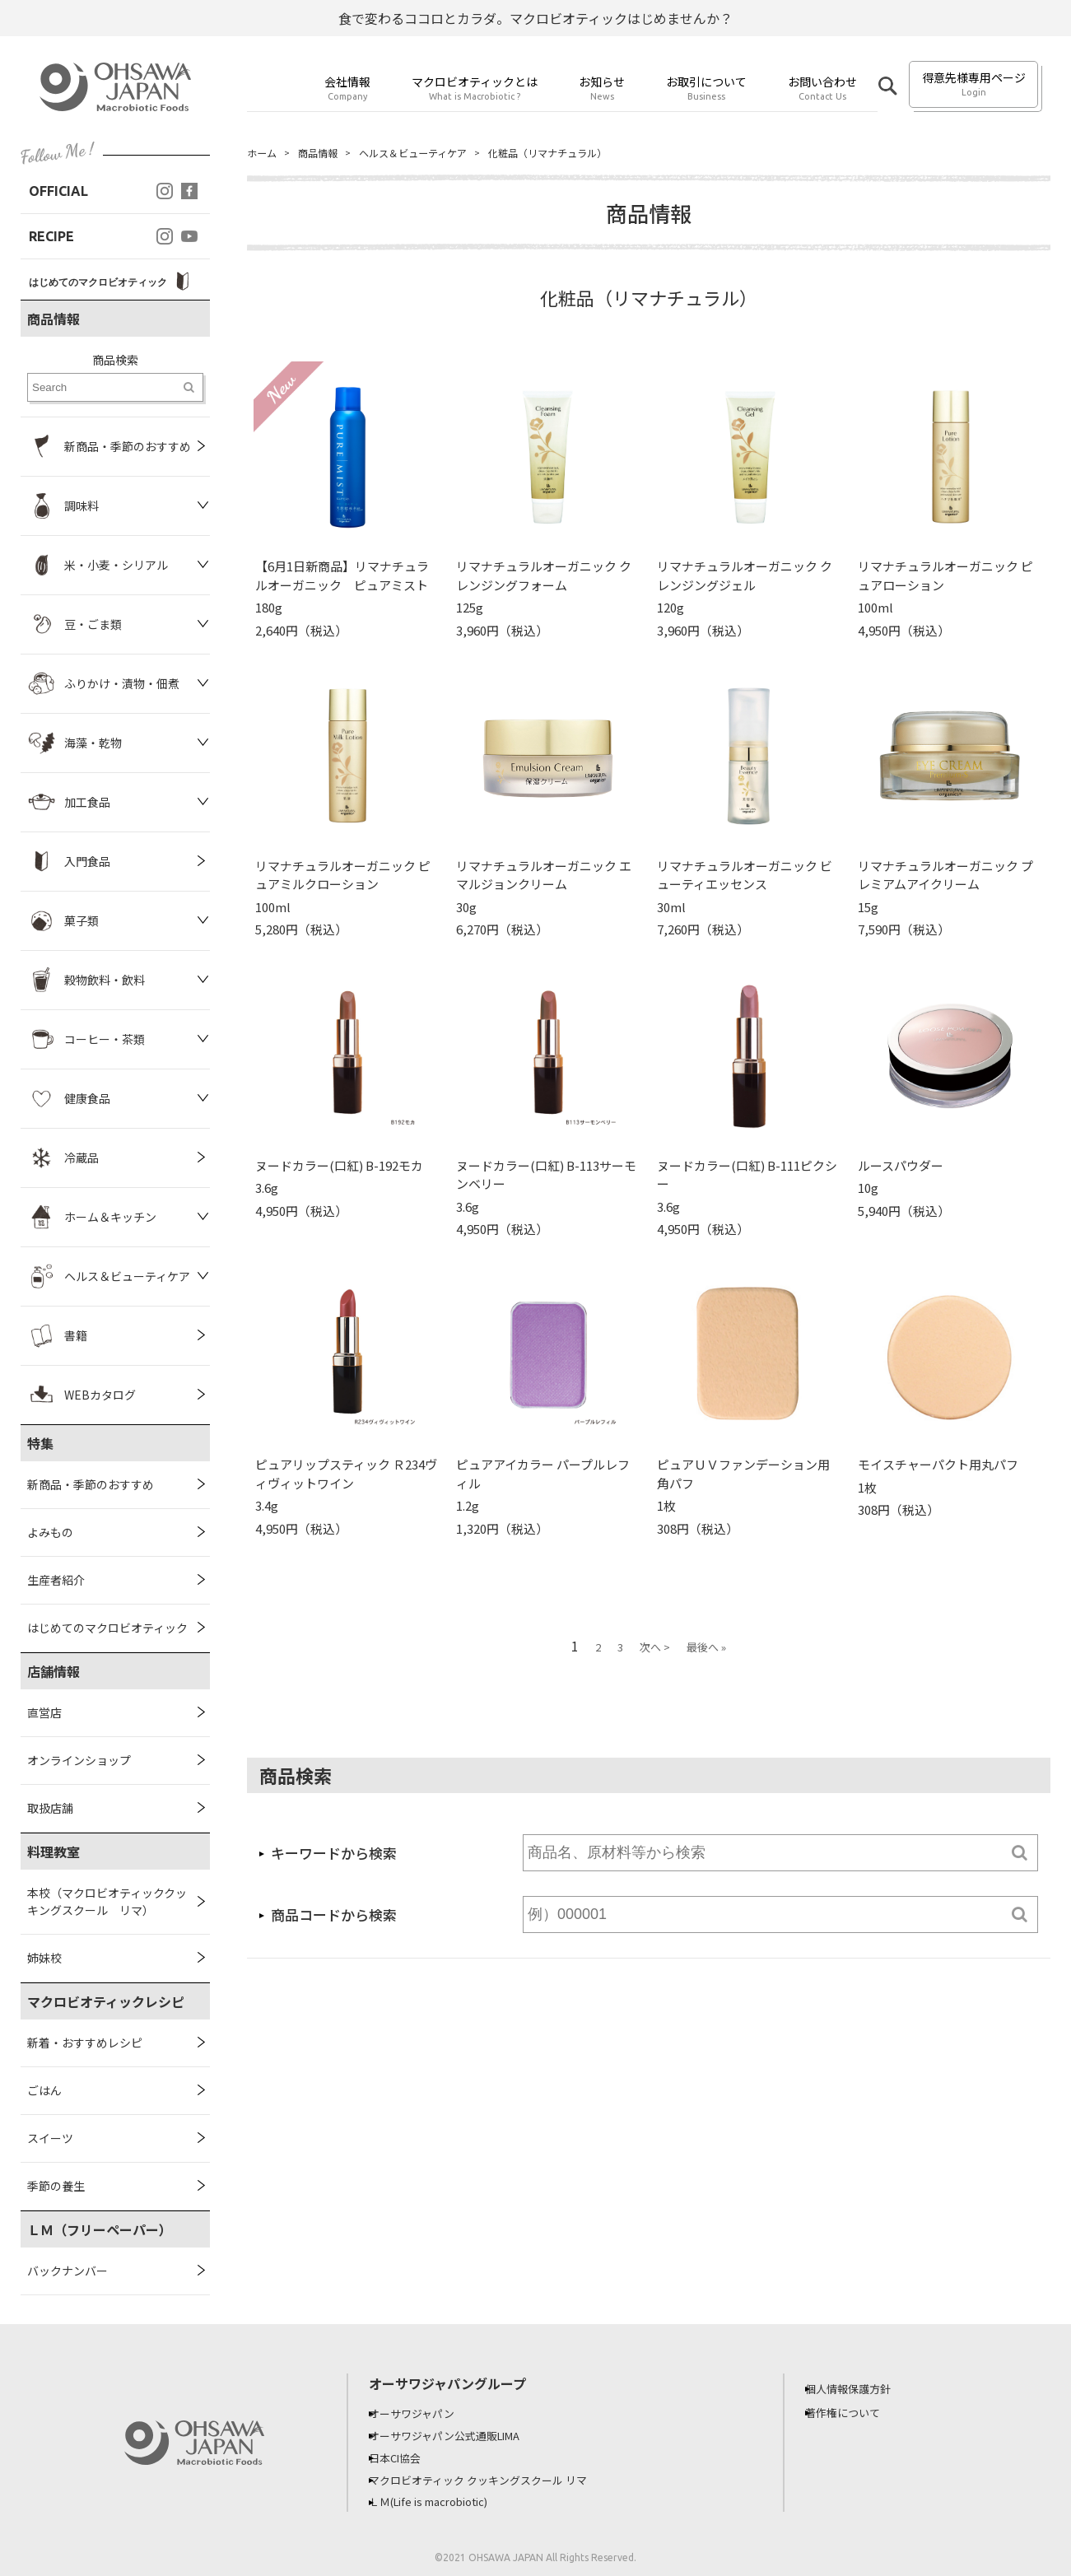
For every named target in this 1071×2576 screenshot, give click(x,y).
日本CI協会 (407, 2456)
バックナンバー (67, 2270)
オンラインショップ (79, 1760)
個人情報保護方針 (861, 2388)
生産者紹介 (56, 1580)
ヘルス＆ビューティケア (433, 153)
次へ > (655, 1648)
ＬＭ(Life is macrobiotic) (446, 2498)
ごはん (44, 2090)
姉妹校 (44, 1957)
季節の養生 (56, 2186)
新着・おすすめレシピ (84, 2042)
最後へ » (706, 1648)
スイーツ (50, 2138)
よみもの (50, 1532)
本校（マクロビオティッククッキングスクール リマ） (107, 1901)
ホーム (264, 153)
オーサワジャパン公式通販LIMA (461, 2434)
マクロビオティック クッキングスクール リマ (496, 2477)
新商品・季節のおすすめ (90, 1484)
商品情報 (326, 153)
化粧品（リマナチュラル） (587, 153)
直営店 (44, 1712)
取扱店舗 (50, 1808)
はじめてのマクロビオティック (107, 1627)
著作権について (855, 2412)
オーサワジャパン (425, 2413)
